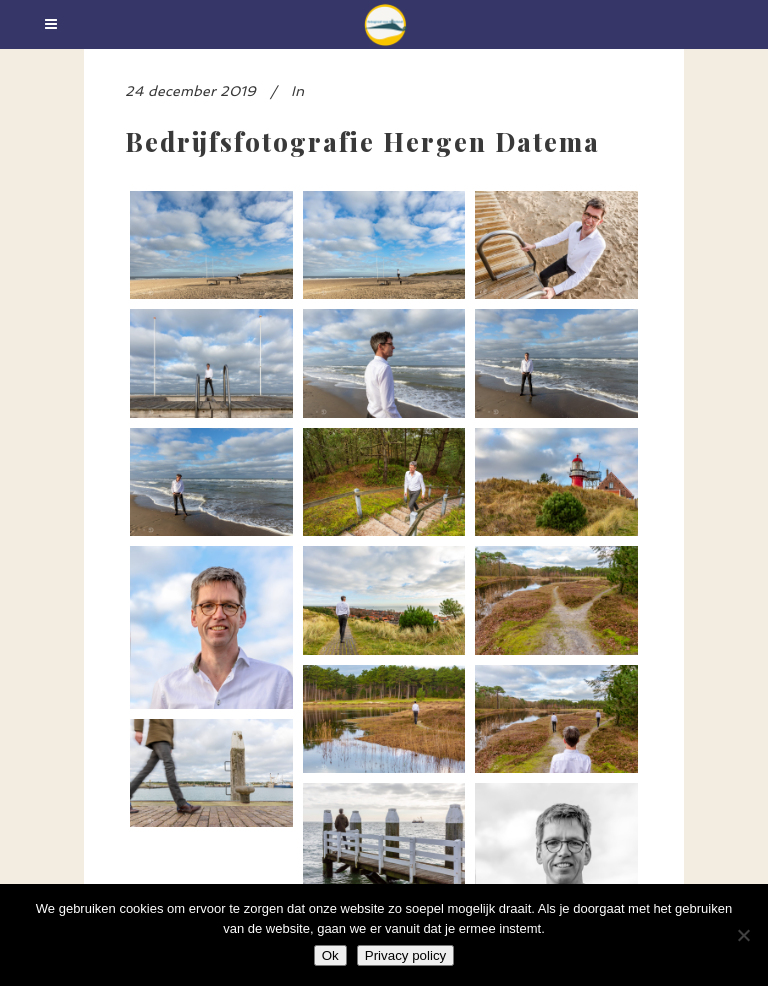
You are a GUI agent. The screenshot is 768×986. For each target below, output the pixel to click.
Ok (330, 955)
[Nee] (743, 935)
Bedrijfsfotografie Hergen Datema (362, 141)
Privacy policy (405, 955)
